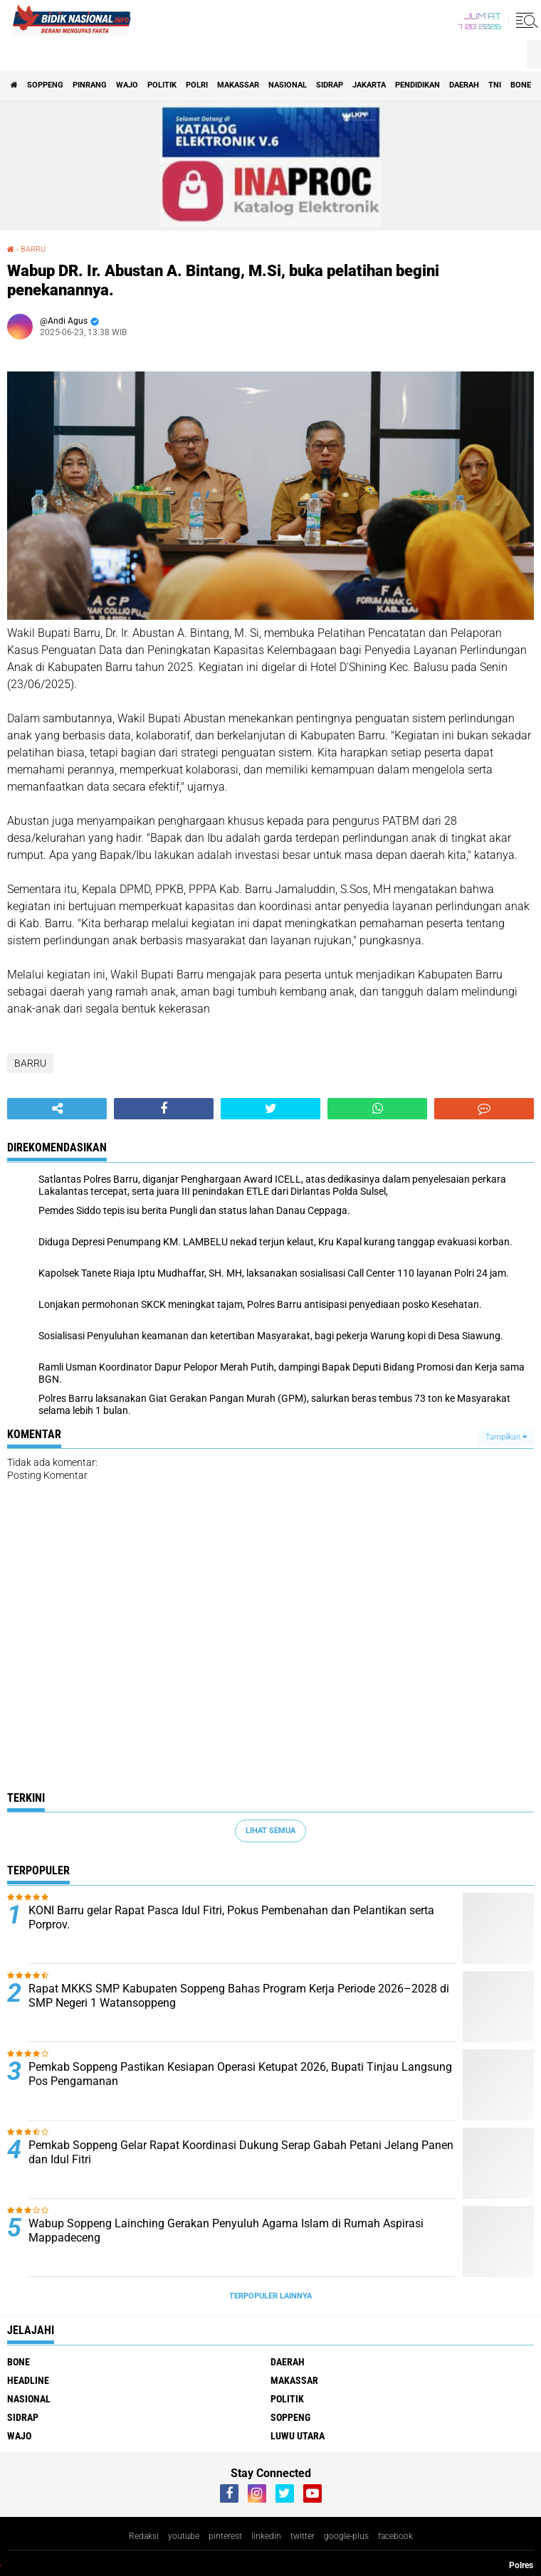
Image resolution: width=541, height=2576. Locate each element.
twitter (302, 2536)
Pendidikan (417, 85)
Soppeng (45, 85)
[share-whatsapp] (377, 1108)
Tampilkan (506, 1437)
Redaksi (144, 2536)
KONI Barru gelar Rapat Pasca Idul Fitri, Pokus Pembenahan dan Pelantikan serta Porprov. (231, 1918)
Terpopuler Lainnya (270, 2296)
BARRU (30, 1063)
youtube (183, 2536)
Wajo (127, 85)
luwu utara (297, 2436)
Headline (28, 2380)
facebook (395, 2536)
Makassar (238, 85)
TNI (494, 85)
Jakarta (369, 85)
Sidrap (329, 85)
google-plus (346, 2536)
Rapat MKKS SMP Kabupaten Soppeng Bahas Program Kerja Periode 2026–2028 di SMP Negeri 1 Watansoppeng (238, 1996)
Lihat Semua (270, 1830)
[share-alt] (57, 1108)
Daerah (464, 85)
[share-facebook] (164, 1108)
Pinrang (90, 85)
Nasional (287, 85)
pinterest (225, 2536)
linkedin (266, 2536)
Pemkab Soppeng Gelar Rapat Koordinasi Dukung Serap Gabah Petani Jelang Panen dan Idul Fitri (240, 2152)
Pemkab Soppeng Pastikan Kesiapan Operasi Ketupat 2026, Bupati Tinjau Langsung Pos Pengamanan (240, 2074)
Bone (520, 85)
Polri (197, 85)
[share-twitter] (270, 1108)
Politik (162, 85)
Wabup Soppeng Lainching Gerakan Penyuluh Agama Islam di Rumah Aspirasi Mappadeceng (226, 2231)
